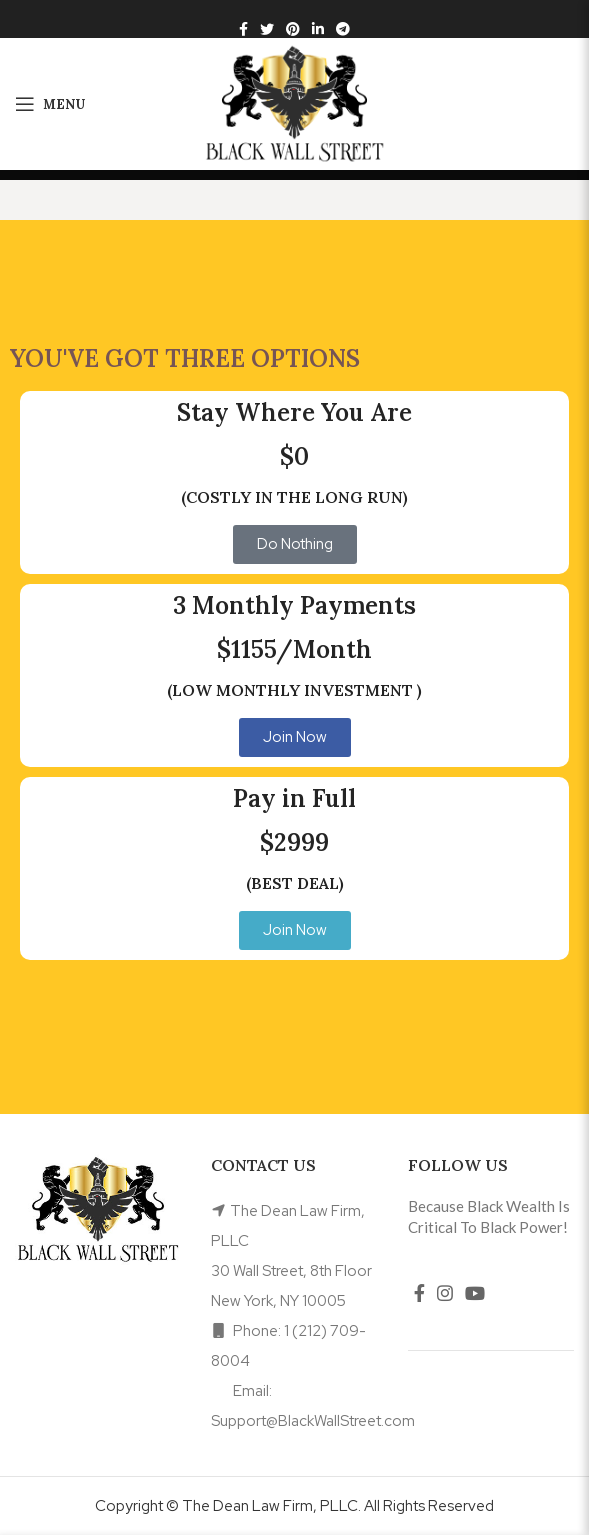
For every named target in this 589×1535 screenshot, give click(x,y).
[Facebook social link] (243, 29)
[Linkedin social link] (318, 29)
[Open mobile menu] (50, 104)
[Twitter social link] (267, 29)
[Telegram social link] (343, 29)
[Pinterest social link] (293, 29)
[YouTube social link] (475, 1293)
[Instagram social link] (445, 1293)
